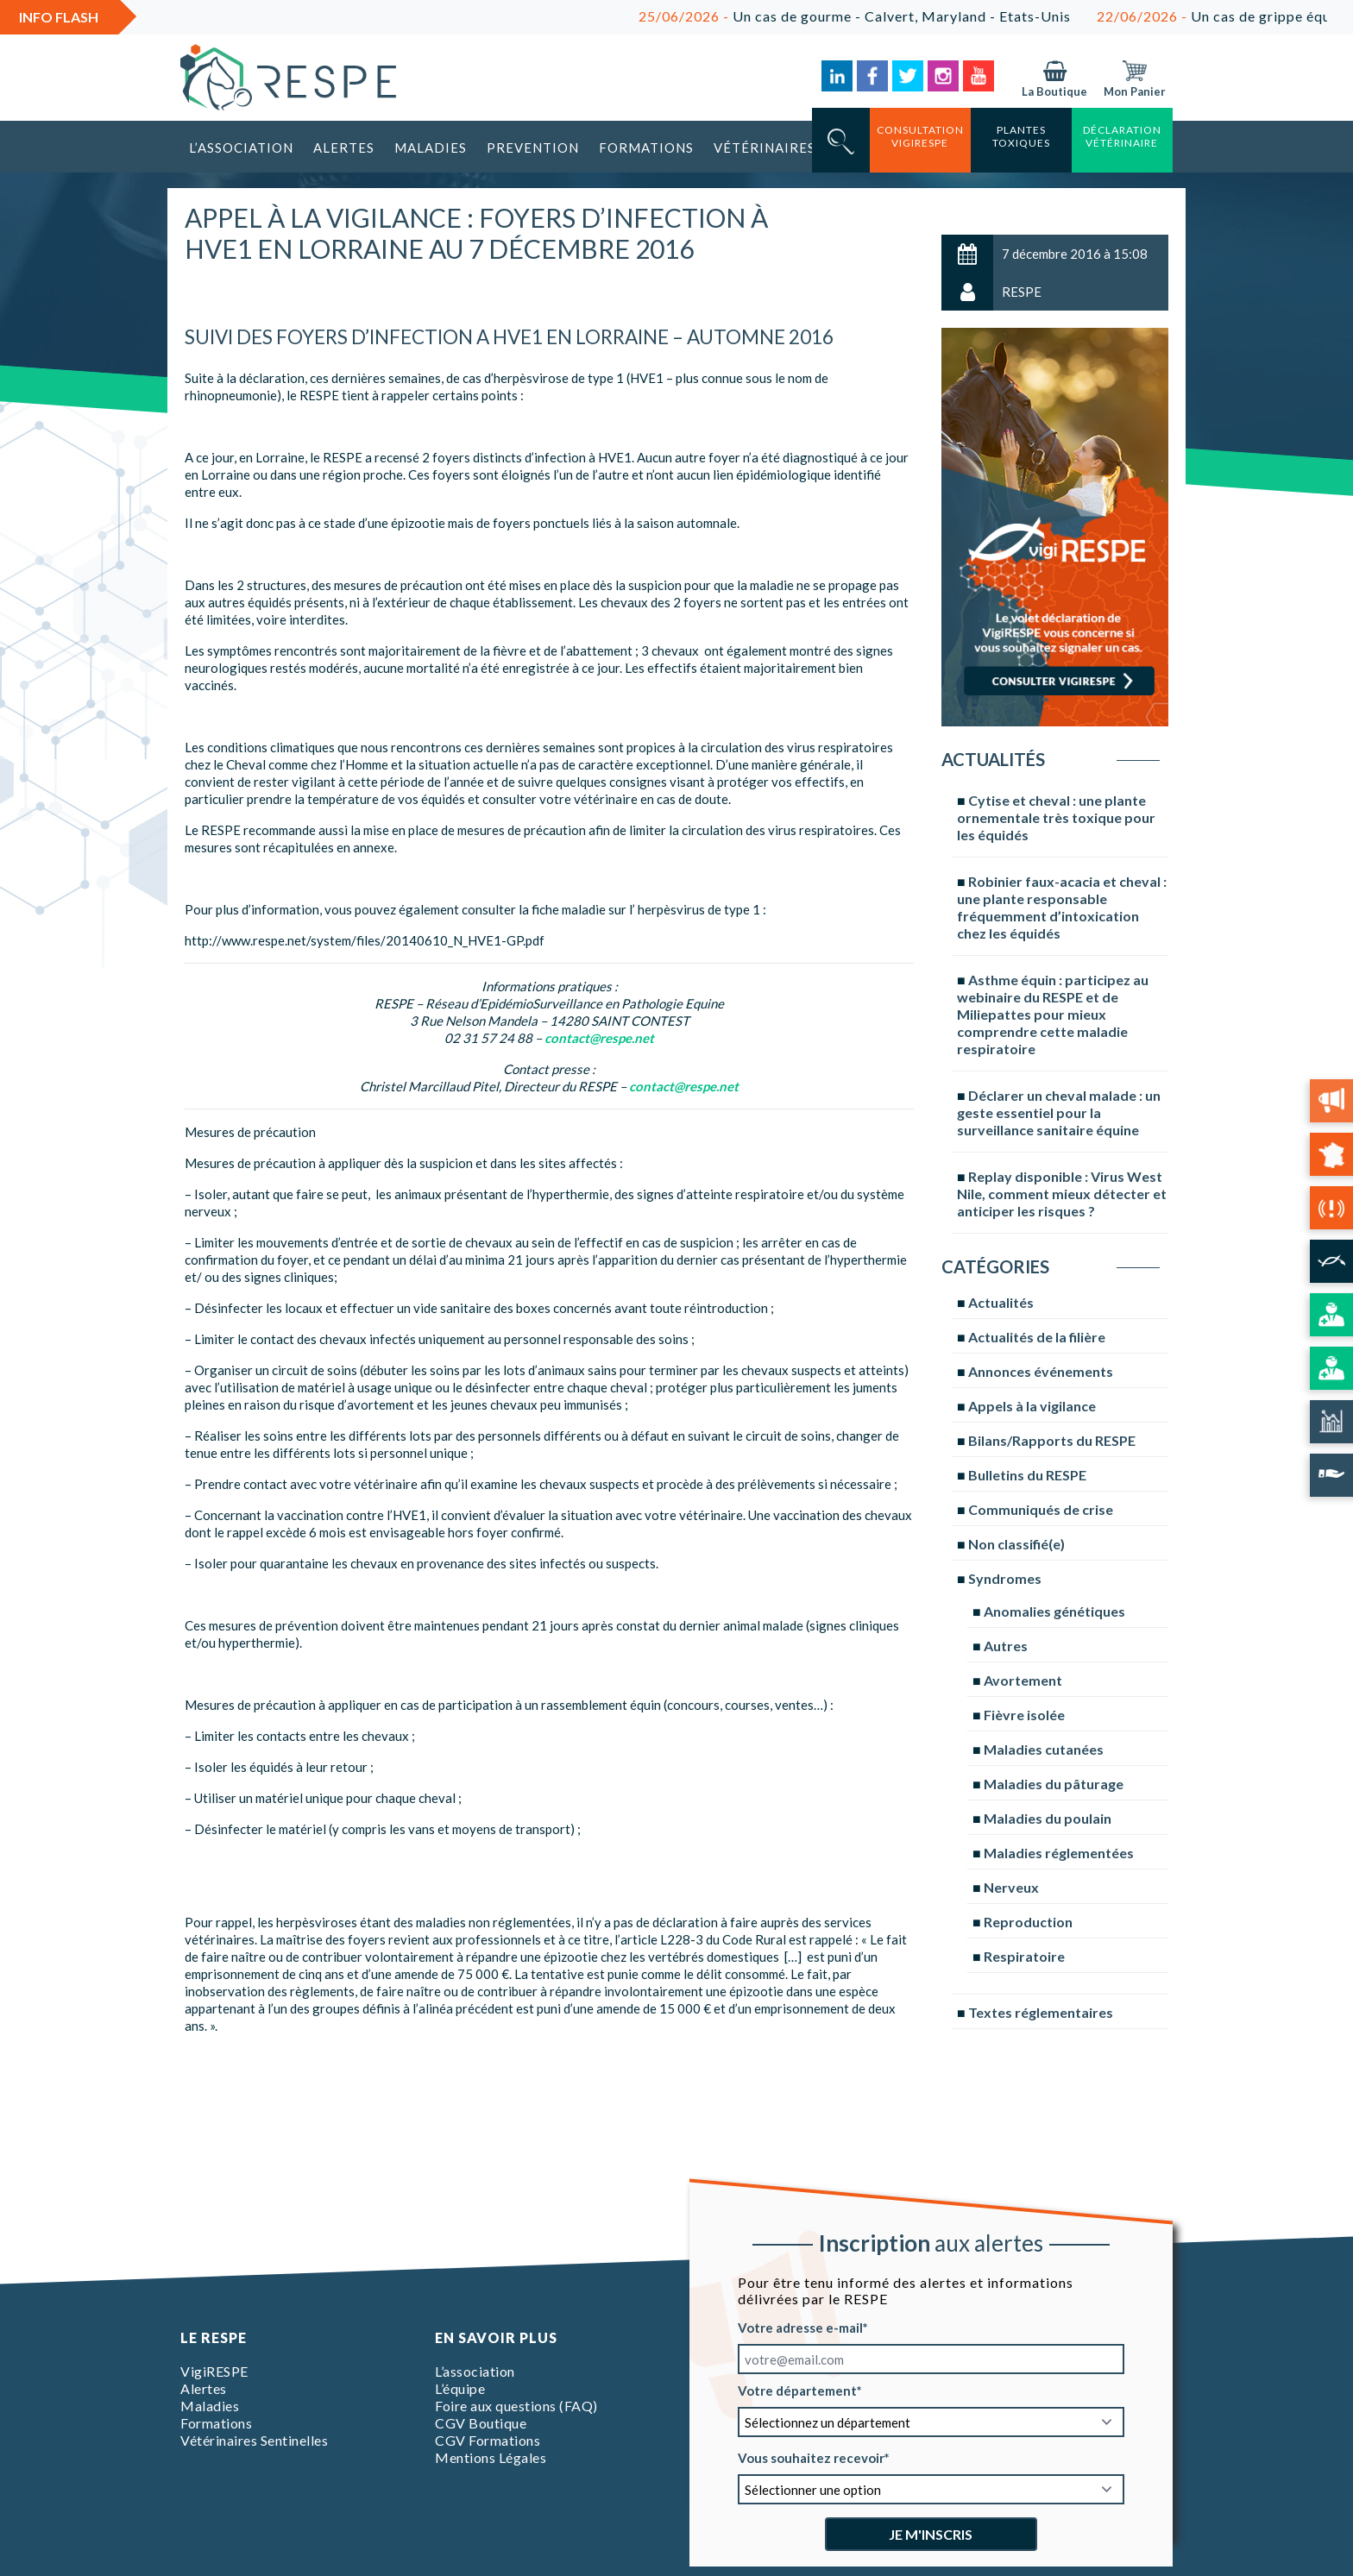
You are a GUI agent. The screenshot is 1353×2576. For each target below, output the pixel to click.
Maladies (430, 147)
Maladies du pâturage (1053, 1783)
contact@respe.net (599, 1038)
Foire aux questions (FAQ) (516, 2405)
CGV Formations (487, 2440)
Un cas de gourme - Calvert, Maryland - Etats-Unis (911, 16)
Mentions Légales (490, 2457)
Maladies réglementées (1059, 1852)
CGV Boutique (480, 2423)
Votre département (797, 2390)
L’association (241, 147)
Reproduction (1028, 1921)
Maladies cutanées (1044, 1749)
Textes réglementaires (1040, 2012)
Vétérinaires (764, 147)
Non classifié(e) (1016, 1544)
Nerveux (1011, 1887)
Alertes (343, 147)
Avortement (1023, 1680)
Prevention (533, 147)
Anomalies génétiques (1054, 1611)
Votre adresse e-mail (800, 2327)
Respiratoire (1024, 1956)
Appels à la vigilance (1032, 1406)
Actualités (1001, 1302)
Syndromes (1004, 1578)
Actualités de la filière (1036, 1337)
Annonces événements (1040, 1371)
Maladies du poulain (1047, 1818)
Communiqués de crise (1040, 1509)
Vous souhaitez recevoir (811, 2458)
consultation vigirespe (920, 136)
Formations (646, 147)
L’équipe (460, 2388)
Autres (1006, 1645)
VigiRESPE (214, 2371)
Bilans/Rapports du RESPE (1052, 1440)
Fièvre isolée (1024, 1714)
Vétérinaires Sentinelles (254, 2440)
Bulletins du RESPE (1027, 1475)
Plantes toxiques (1021, 136)
